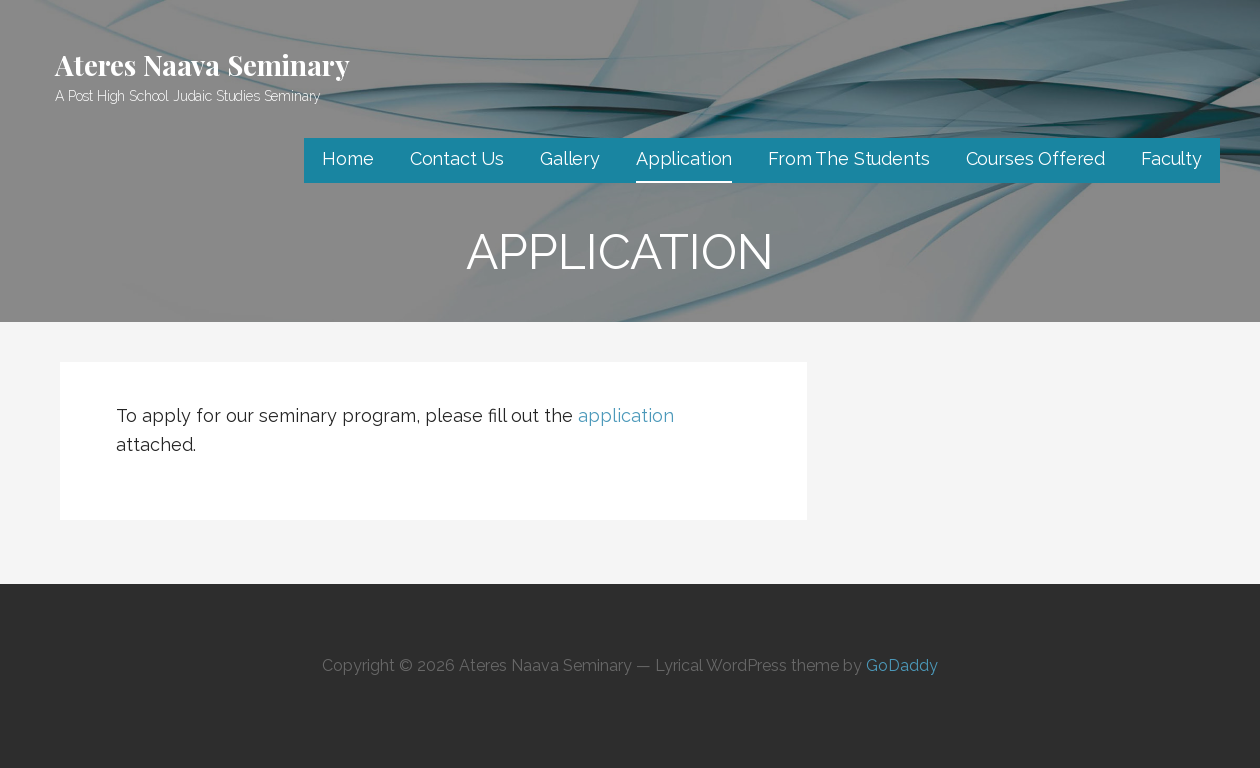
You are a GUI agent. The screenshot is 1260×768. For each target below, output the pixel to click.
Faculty (1171, 158)
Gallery (570, 158)
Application (684, 158)
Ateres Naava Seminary (202, 64)
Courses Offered (1036, 158)
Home (347, 158)
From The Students (848, 158)
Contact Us (457, 158)
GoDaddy (902, 665)
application (626, 415)
